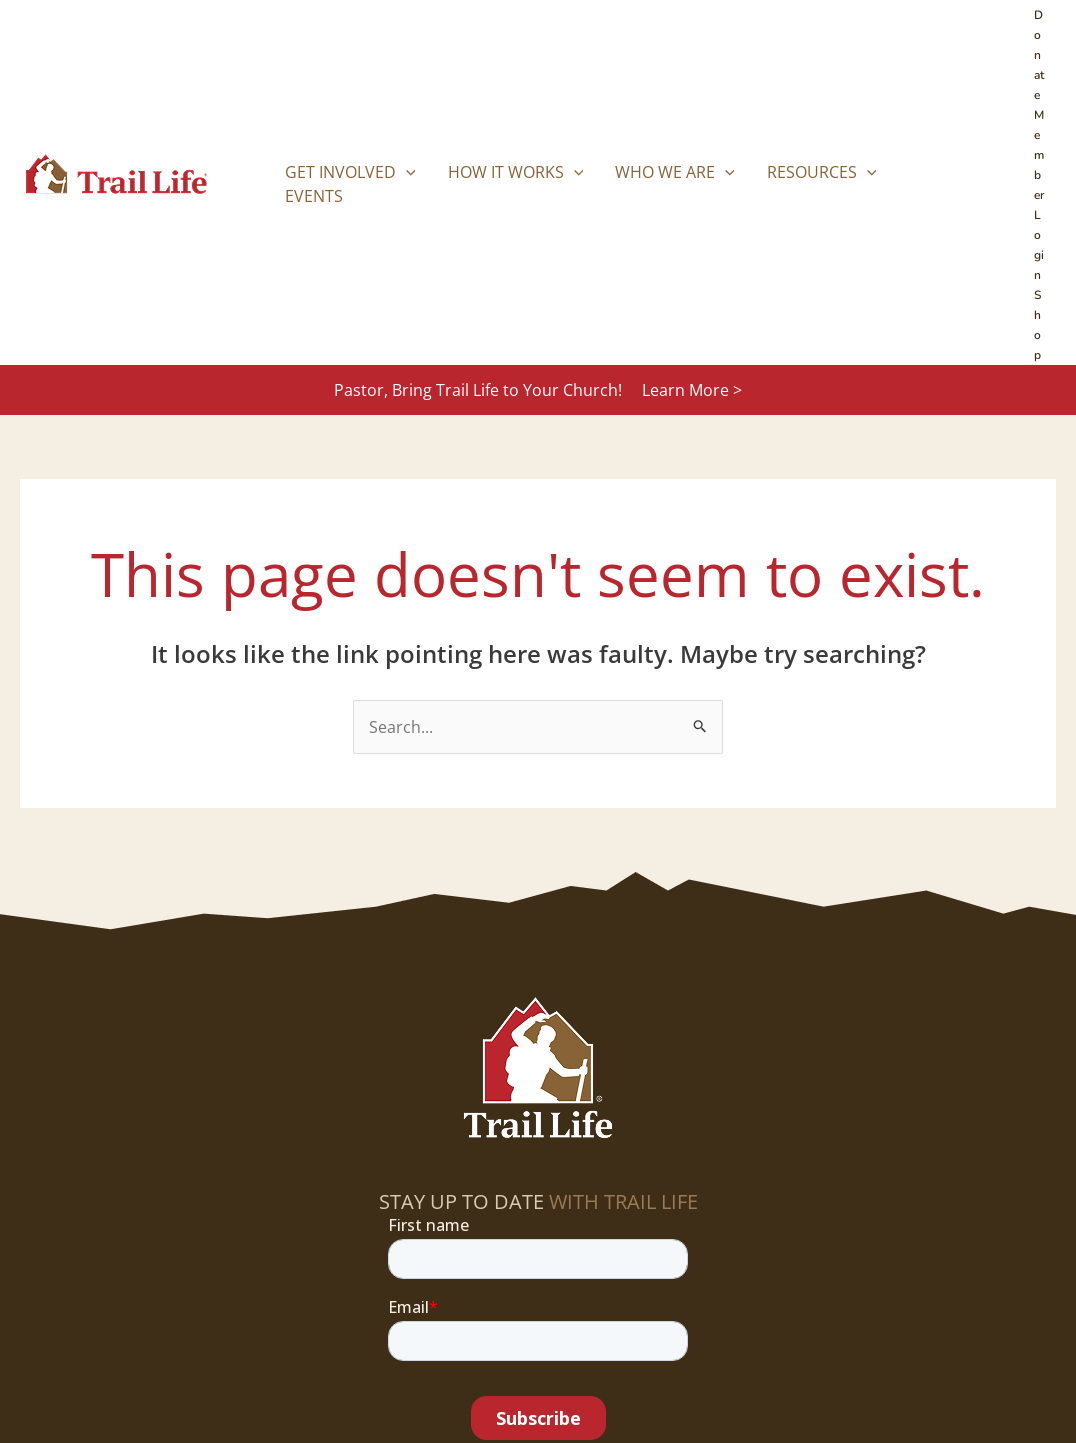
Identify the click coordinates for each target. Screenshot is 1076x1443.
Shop (1037, 325)
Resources (822, 172)
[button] (406, 172)
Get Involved (350, 172)
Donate (1039, 55)
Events (314, 196)
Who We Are (675, 172)
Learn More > (692, 390)
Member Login (1039, 195)
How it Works (516, 172)
